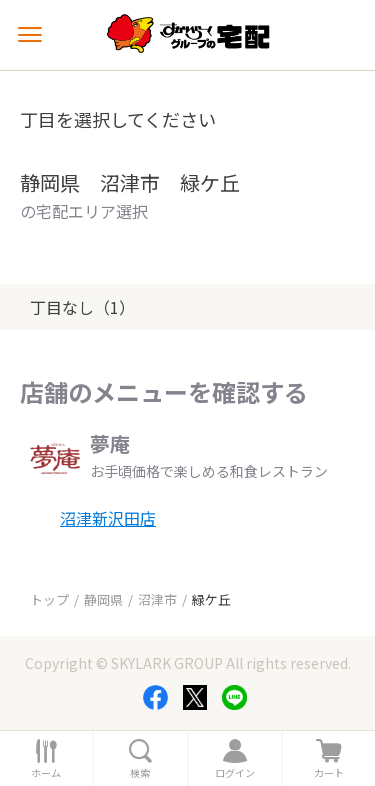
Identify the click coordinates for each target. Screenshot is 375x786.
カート (329, 773)
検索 (140, 773)
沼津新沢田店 (108, 518)
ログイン (235, 773)
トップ (49, 599)
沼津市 (157, 599)
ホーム (46, 773)
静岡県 (103, 599)
